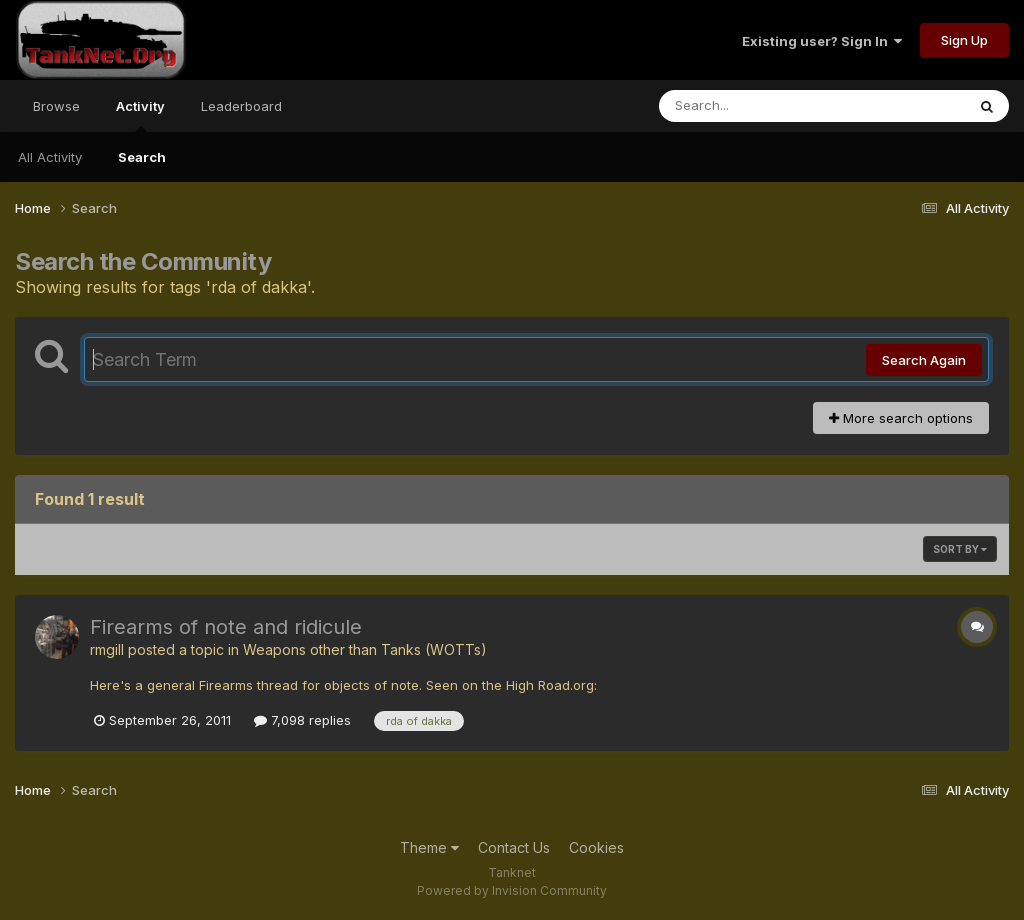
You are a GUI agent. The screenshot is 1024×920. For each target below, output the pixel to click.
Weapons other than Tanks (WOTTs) (365, 649)
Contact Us (514, 847)
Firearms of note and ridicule (226, 627)
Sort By (960, 549)
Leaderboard (241, 106)
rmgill (107, 649)
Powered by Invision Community (512, 890)
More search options (901, 418)
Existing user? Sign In (822, 41)
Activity (140, 115)
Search (142, 157)
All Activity (50, 157)
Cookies (596, 847)
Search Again (924, 360)
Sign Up (964, 40)
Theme (429, 847)
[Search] (757, 106)
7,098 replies (302, 720)
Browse (56, 106)
